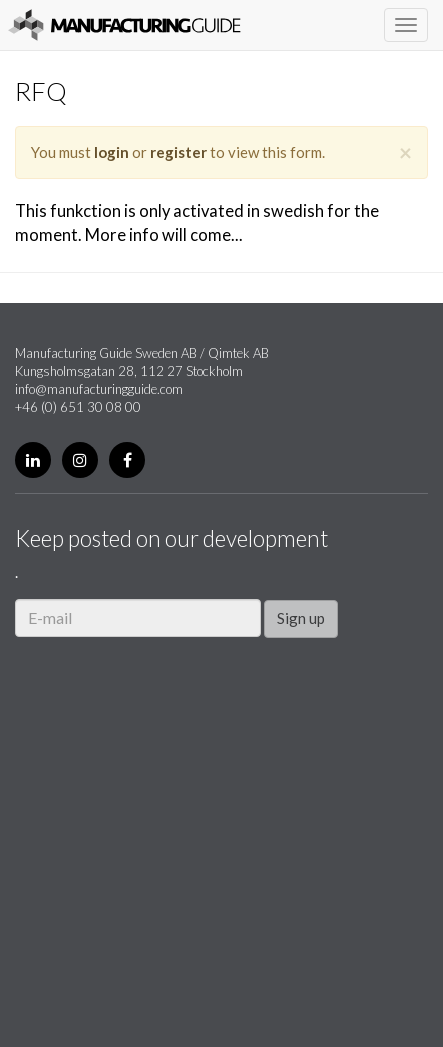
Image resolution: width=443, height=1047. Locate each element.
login (111, 152)
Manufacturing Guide (124, 25)
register (178, 152)
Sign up (301, 618)
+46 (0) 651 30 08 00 (78, 407)
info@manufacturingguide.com (99, 389)
